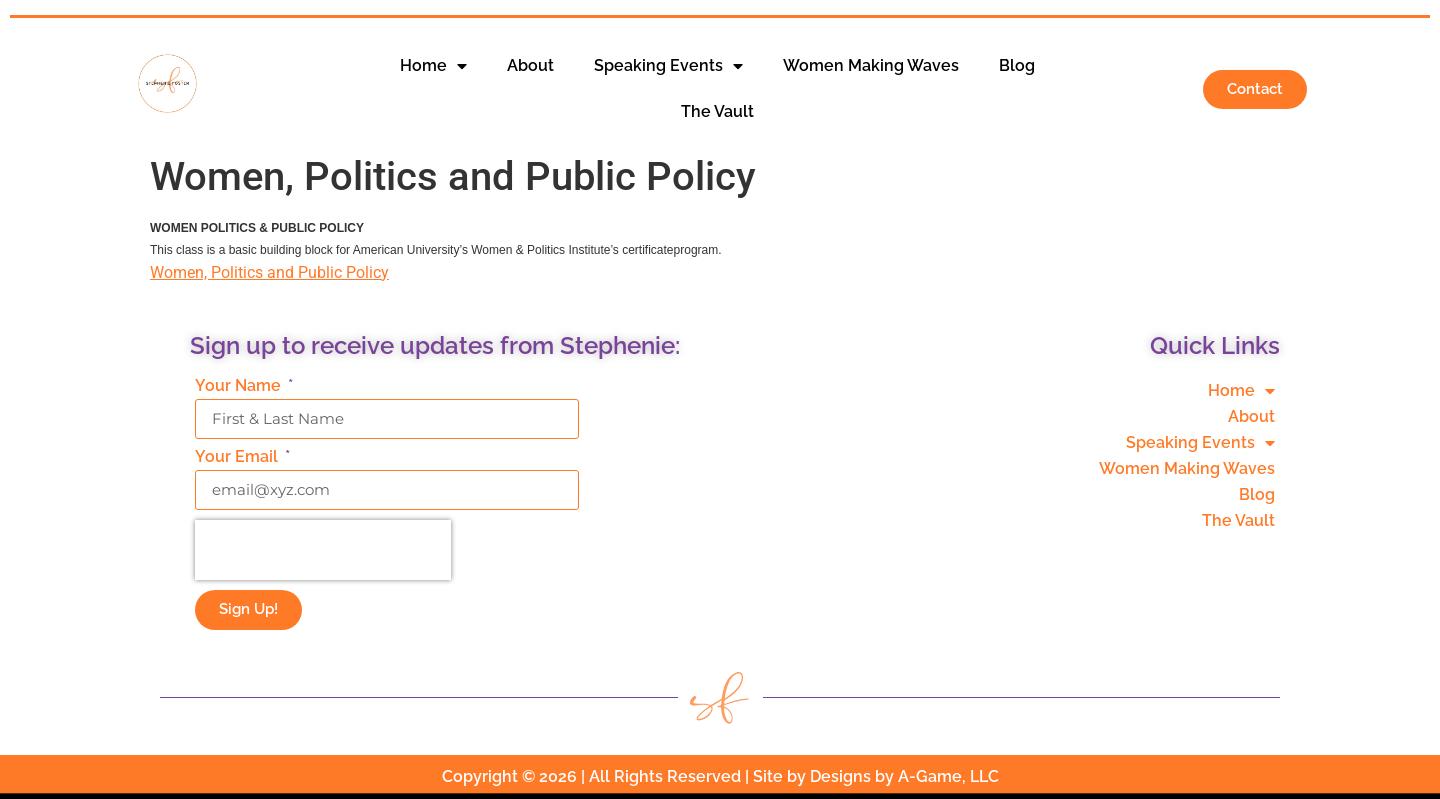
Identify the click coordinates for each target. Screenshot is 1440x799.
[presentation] (323, 550)
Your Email (238, 457)
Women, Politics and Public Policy (269, 272)
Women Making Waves (871, 65)
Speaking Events (668, 66)
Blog (1017, 65)
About (530, 65)
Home (433, 66)
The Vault (717, 111)
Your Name (240, 386)
